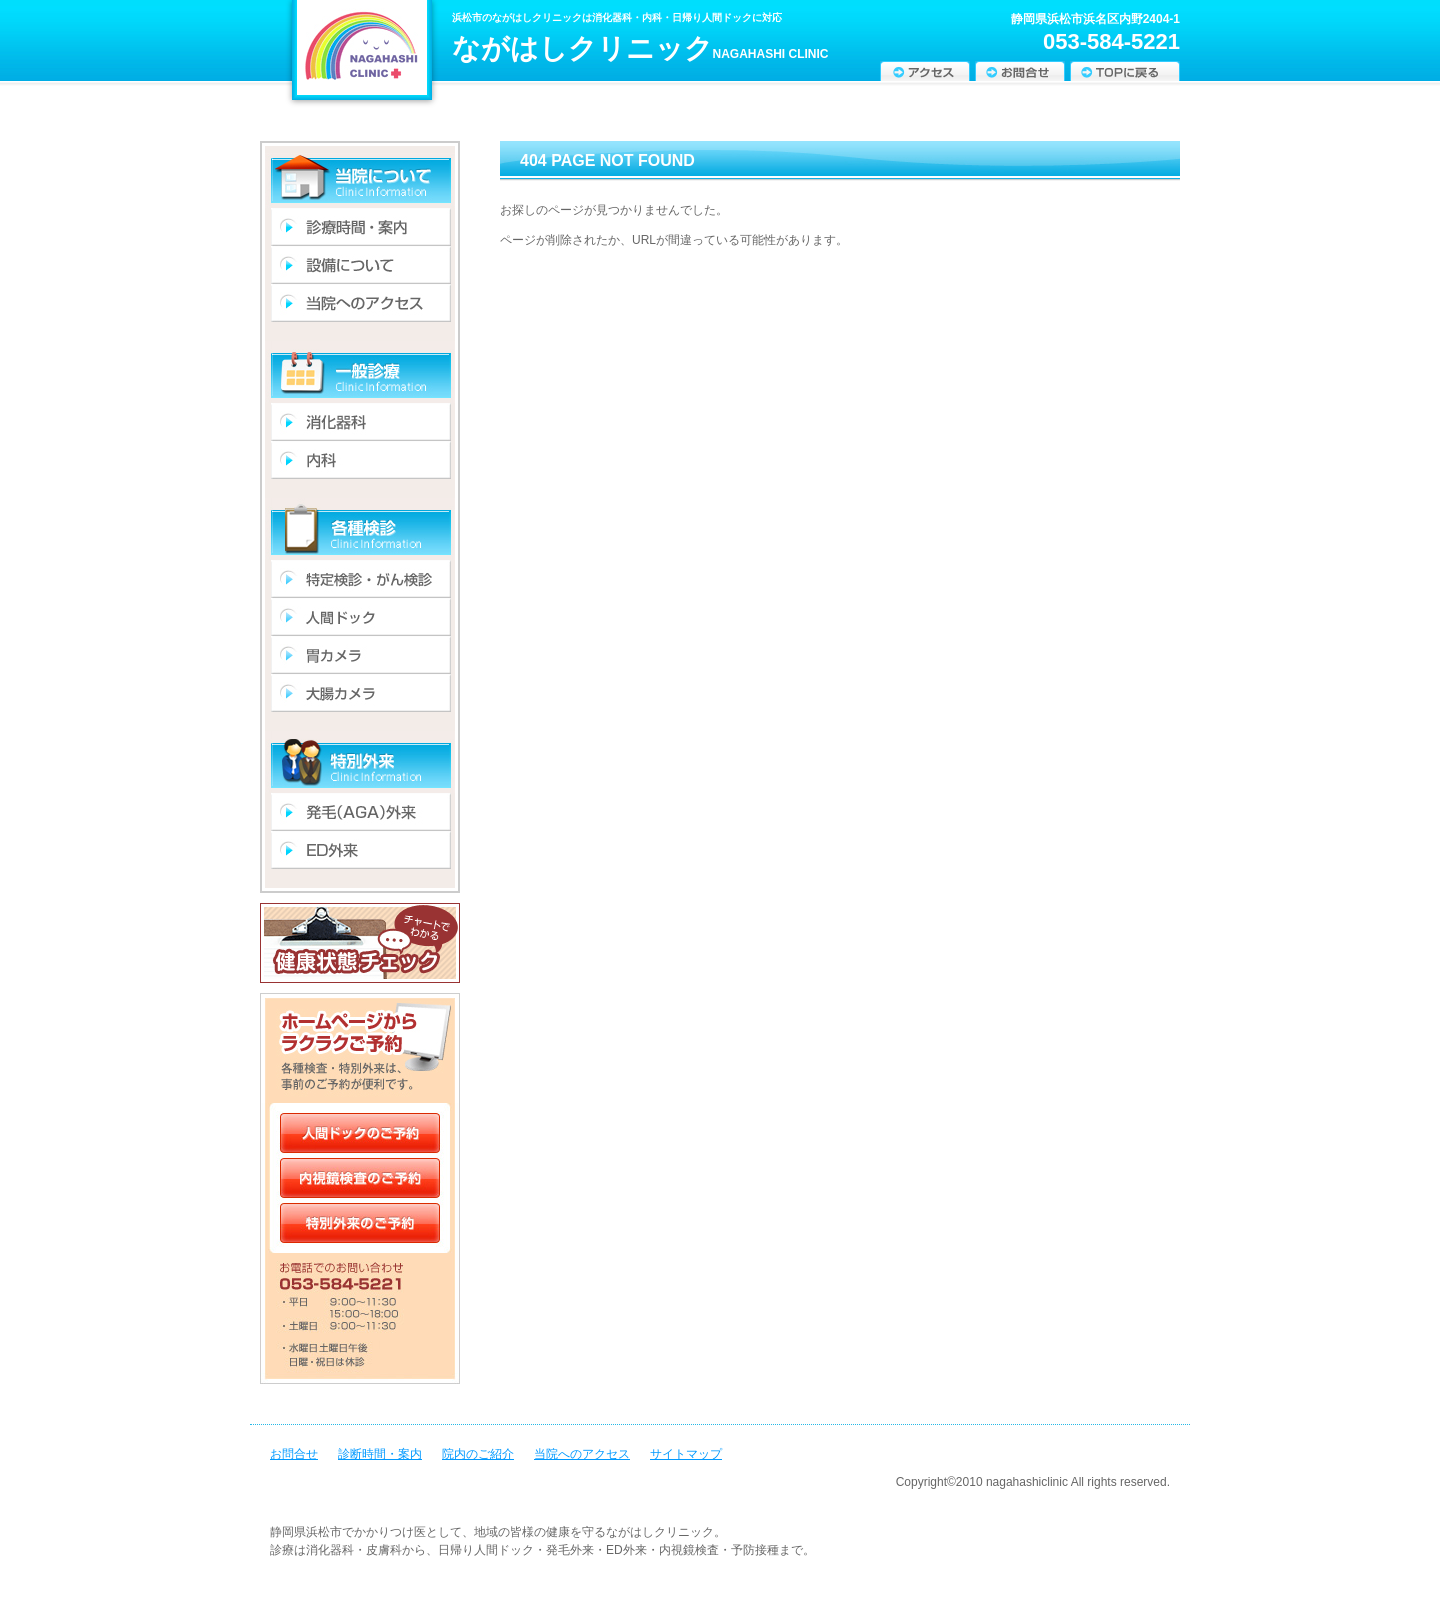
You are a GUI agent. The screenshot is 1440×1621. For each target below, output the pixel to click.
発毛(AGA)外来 (361, 812)
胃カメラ (361, 655)
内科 (361, 460)
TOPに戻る (1125, 71)
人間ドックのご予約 (360, 1128)
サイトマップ (686, 1454)
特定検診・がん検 (361, 579)
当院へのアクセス (582, 1454)
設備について (361, 265)
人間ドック (361, 617)
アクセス (925, 71)
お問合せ (1020, 71)
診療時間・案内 (361, 227)
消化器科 (361, 422)
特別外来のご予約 (360, 1225)
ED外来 (361, 850)
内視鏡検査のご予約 (360, 1175)
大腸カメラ (361, 693)
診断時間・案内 (380, 1454)
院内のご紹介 (478, 1454)
